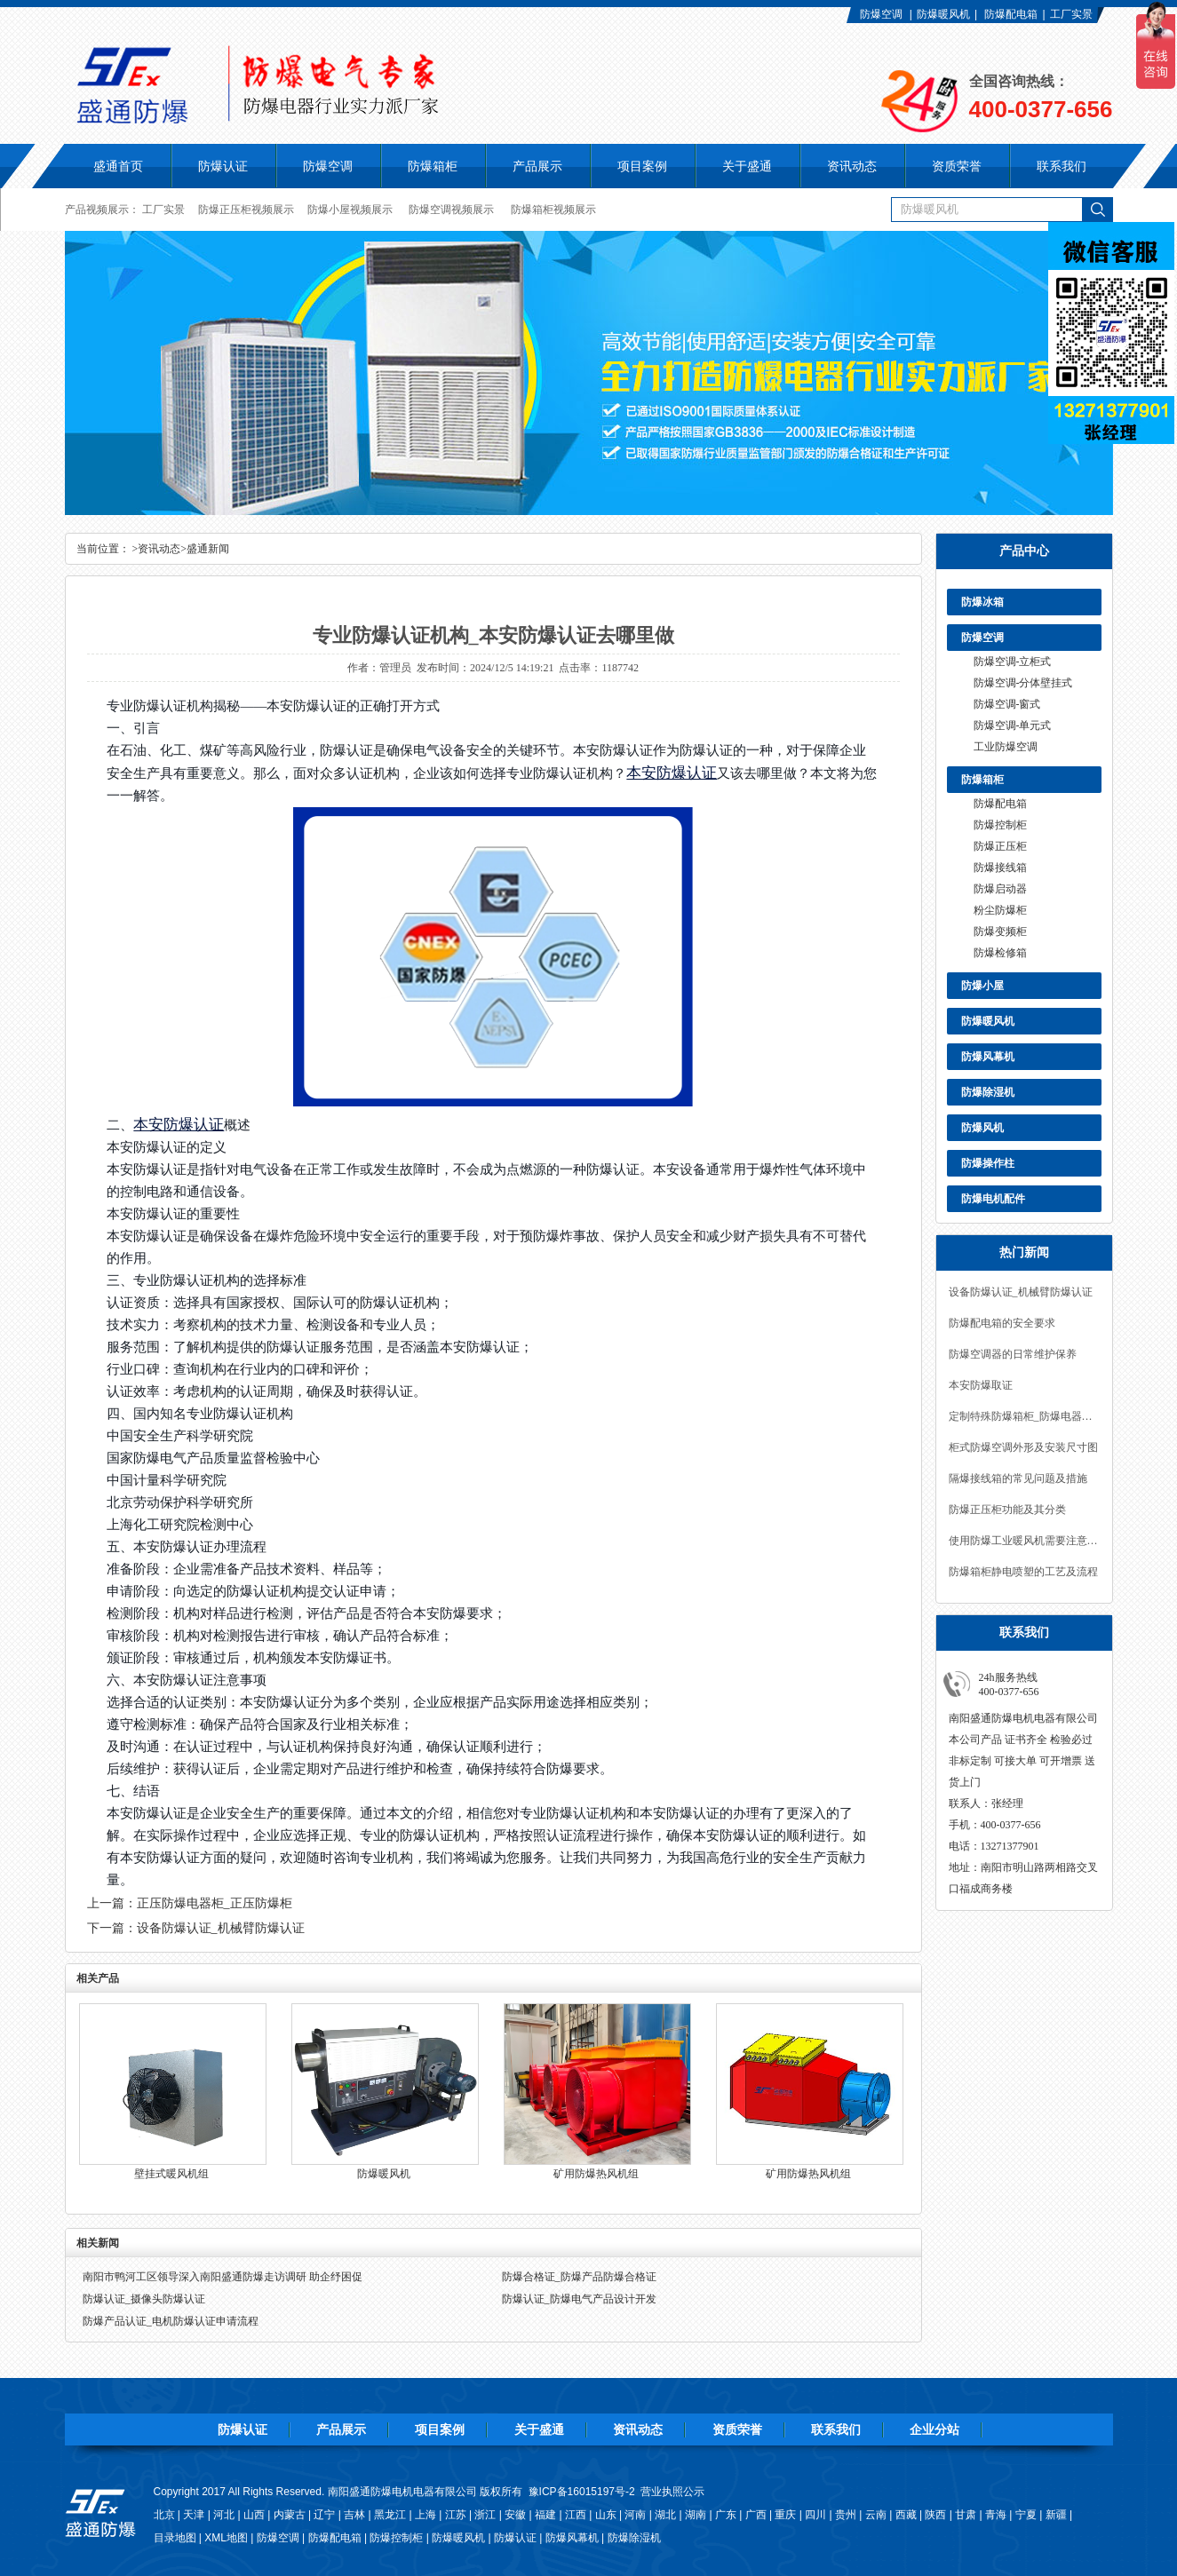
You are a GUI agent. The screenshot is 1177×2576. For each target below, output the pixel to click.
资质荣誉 (737, 2429)
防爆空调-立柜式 (1013, 661)
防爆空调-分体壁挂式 (1023, 683)
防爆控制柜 (1000, 825)
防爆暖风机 (943, 14)
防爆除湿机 (987, 1092)
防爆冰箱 (982, 602)
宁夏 (1026, 2515)
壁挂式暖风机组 (171, 2174)
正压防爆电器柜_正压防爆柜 (214, 1903)
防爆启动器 (1000, 889)
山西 (254, 2515)
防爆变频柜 (1000, 931)
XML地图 (226, 2538)
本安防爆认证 (671, 773)
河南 (635, 2515)
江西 (575, 2515)
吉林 (354, 2515)
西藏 (906, 2515)
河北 (224, 2515)
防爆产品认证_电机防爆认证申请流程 (170, 2321)
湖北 (665, 2515)
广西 (756, 2515)
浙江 (485, 2515)
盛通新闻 (208, 549)
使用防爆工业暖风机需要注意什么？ (1024, 1540)
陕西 (935, 2515)
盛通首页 (118, 166)
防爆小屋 (982, 985)
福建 (545, 2515)
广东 (725, 2515)
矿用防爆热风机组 (596, 2174)
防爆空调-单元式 (1013, 725)
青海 (995, 2515)
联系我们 (836, 2429)
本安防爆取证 (981, 1385)
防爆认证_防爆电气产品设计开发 (579, 2299)
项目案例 (440, 2429)
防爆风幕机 (987, 1056)
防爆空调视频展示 (451, 209)
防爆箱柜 (982, 779)
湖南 (695, 2515)
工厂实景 (1071, 14)
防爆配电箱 (1011, 14)
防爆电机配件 (993, 1199)
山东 (605, 2515)
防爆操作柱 (987, 1163)
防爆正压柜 (1000, 846)
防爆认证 (223, 166)
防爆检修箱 (1000, 953)
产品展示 (341, 2429)
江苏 (455, 2515)
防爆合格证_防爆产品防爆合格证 (579, 2277)
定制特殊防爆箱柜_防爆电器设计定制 (1024, 1416)
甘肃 (965, 2515)
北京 (164, 2515)
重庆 (785, 2515)
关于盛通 (539, 2429)
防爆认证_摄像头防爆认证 (144, 2299)
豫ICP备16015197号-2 (582, 2491)
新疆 (1056, 2515)
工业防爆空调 (1006, 747)
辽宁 (324, 2515)
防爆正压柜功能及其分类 (1007, 1509)
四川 (815, 2515)
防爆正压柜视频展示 (246, 209)
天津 (193, 2515)
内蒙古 (290, 2515)
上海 (425, 2515)
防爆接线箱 (1000, 867)
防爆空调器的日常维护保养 (1013, 1354)
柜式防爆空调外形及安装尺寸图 (1023, 1447)
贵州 (845, 2515)
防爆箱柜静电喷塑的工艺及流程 (1023, 1571)
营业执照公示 (672, 2491)
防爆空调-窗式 (1007, 704)
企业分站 (934, 2429)
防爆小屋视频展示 (350, 209)
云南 (876, 2515)
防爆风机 (982, 1128)
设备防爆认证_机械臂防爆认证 (1021, 1292)
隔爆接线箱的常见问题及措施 (1018, 1478)
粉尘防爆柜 (1000, 910)
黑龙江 (390, 2515)
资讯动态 (159, 549)
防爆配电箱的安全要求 (1002, 1323)
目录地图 (175, 2538)
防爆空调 (881, 14)
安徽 (515, 2515)
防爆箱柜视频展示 (553, 209)
